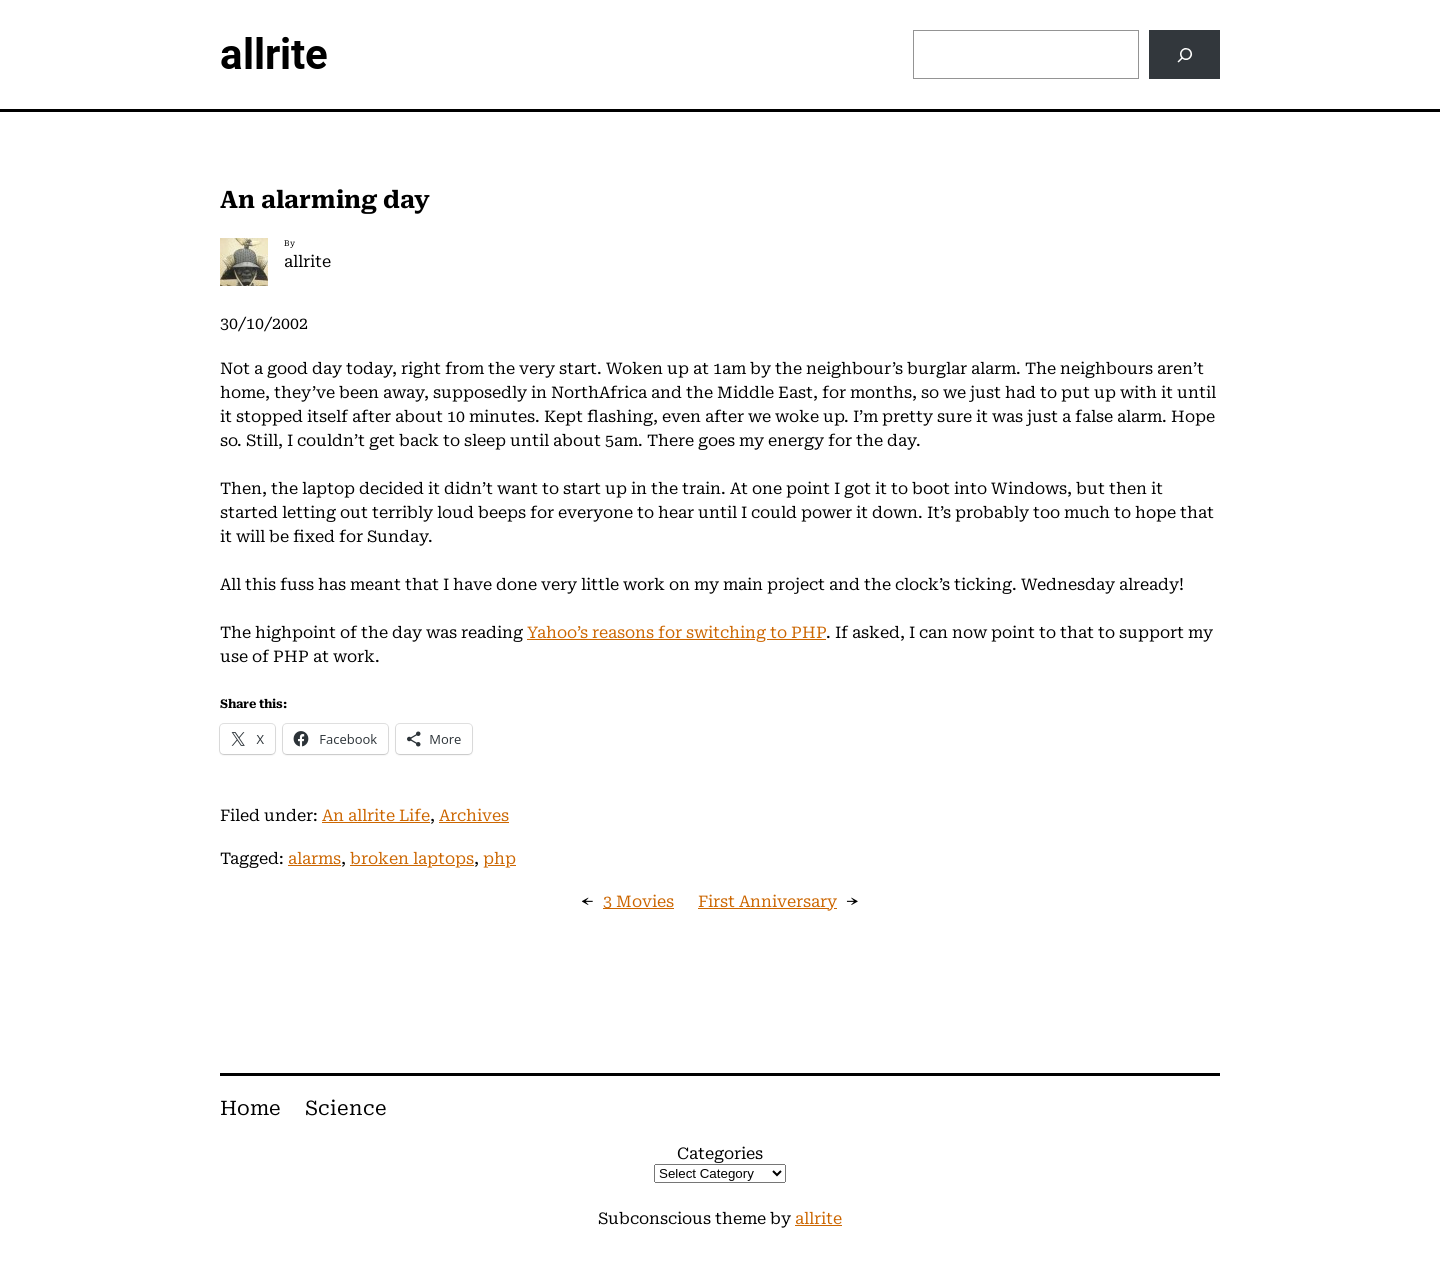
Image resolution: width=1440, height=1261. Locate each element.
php (499, 858)
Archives (474, 815)
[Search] (1184, 54)
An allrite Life (376, 815)
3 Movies (638, 901)
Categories (720, 1153)
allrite (274, 54)
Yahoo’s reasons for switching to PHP (676, 632)
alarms (314, 858)
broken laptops (412, 858)
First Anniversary (767, 901)
